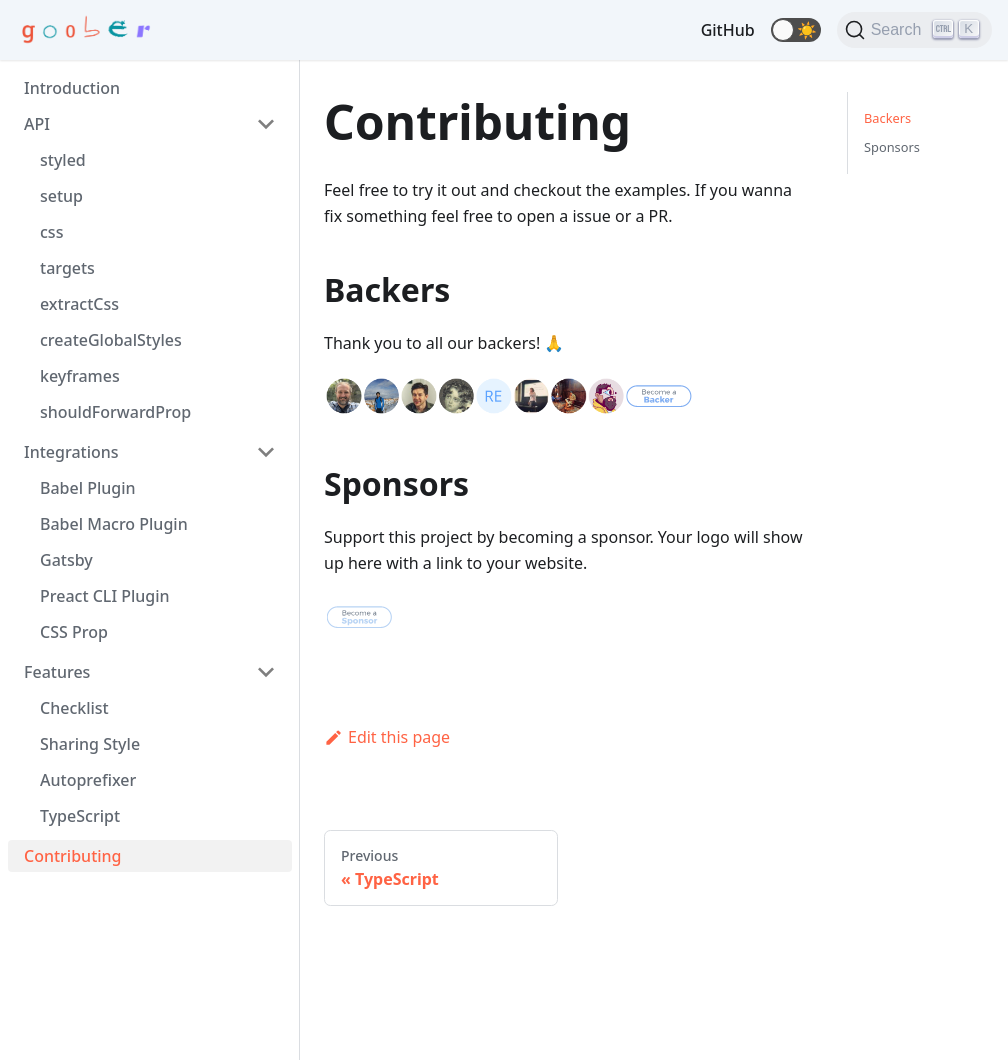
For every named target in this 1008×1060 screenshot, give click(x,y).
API (37, 124)
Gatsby (66, 560)
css (51, 232)
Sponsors (892, 147)
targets (67, 268)
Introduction (72, 88)
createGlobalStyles (111, 340)
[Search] (914, 30)
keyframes (80, 376)
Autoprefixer (88, 780)
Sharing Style (90, 744)
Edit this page (387, 737)
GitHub (728, 30)
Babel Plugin (88, 488)
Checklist (74, 708)
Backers (887, 118)
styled (63, 160)
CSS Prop (74, 632)
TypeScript (80, 816)
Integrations (71, 452)
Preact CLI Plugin (105, 596)
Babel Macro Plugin (114, 524)
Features (57, 672)
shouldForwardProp (115, 412)
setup (61, 196)
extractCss (79, 304)
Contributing (73, 856)
